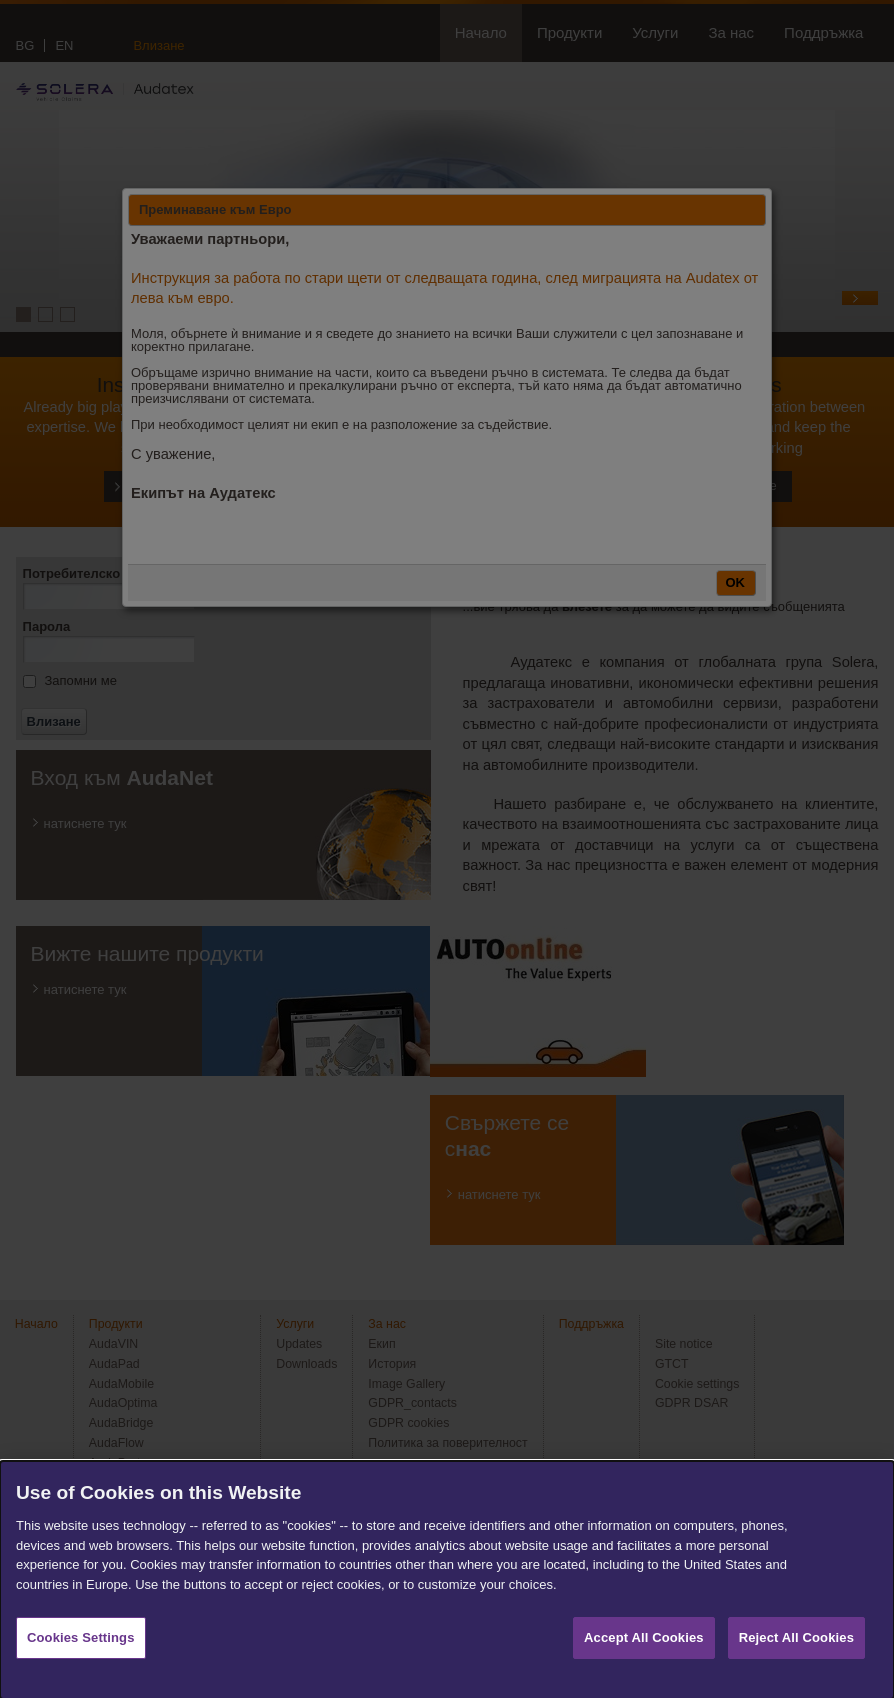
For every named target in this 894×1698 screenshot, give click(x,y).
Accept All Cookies (644, 1661)
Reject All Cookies (796, 1661)
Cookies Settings (81, 1661)
